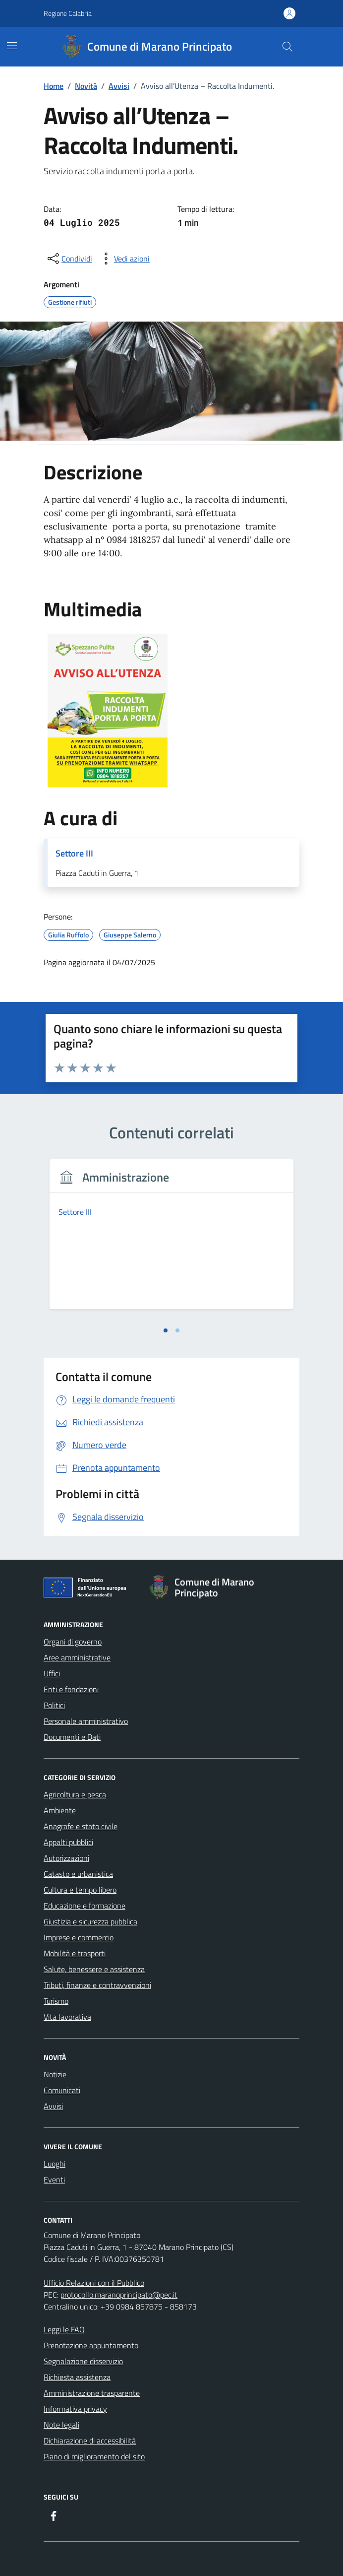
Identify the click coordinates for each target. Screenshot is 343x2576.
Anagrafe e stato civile (80, 1826)
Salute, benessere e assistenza (94, 1969)
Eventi (54, 2179)
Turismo (56, 2001)
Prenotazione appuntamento (91, 2345)
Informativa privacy (75, 2409)
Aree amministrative (77, 1657)
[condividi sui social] (69, 258)
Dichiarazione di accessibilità (90, 2440)
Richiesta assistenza (77, 2377)
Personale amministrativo (86, 1721)
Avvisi (53, 2106)
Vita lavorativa (67, 2017)
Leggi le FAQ (64, 2329)
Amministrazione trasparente (92, 2393)
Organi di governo (73, 1642)
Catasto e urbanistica (78, 1874)
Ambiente (60, 1810)
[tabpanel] (171, 1240)
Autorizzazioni (66, 1858)
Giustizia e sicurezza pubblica (90, 1921)
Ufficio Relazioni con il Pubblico (94, 2283)
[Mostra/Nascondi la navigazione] (12, 46)
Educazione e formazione (84, 1906)
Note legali (61, 2425)
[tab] (166, 1330)
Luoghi (54, 2164)
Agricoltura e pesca (75, 1794)
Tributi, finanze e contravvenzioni (97, 1985)
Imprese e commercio (79, 1937)
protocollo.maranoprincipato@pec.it (118, 2295)
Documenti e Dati (72, 1737)
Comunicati (62, 2090)
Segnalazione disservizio (83, 2361)
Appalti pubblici (68, 1842)
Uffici (52, 1673)
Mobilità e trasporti (75, 1953)
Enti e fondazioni (71, 1689)
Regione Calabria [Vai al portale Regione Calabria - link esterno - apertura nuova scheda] (68, 13)
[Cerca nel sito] (287, 47)
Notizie (55, 2074)
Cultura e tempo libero (80, 1890)
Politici (54, 1705)
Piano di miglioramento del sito (94, 2456)
